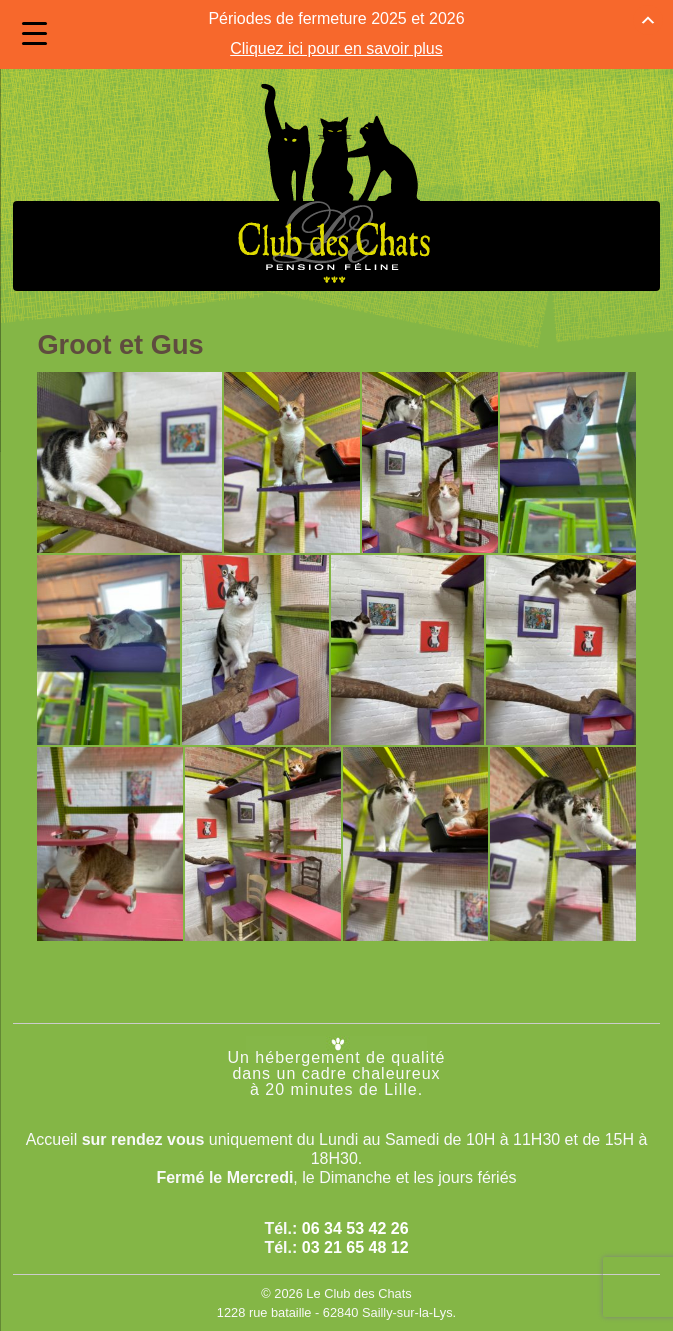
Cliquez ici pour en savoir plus (336, 45)
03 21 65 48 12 (355, 1241)
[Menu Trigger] (34, 33)
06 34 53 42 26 (355, 1222)
